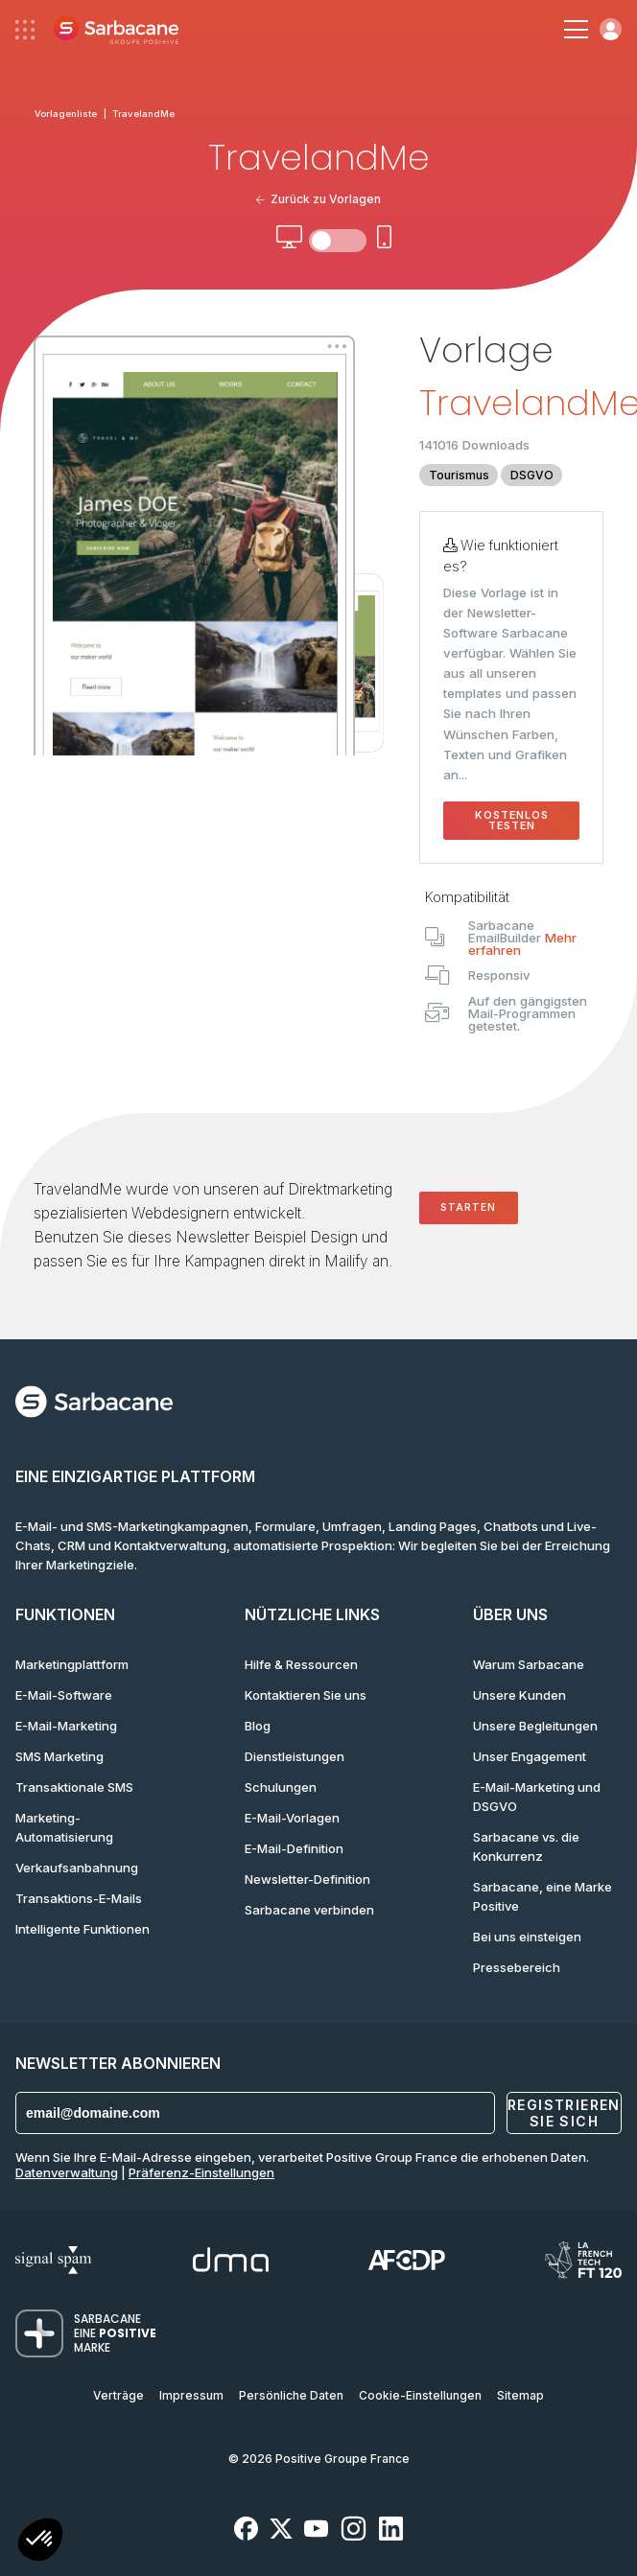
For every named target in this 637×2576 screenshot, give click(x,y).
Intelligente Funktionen (82, 1929)
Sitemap (520, 2395)
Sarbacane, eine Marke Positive (542, 1896)
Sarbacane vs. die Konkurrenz (526, 1846)
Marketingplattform (72, 1664)
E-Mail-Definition (294, 1848)
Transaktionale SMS (74, 1787)
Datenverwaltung (66, 2172)
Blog (258, 1725)
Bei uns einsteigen (527, 1936)
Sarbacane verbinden (309, 1909)
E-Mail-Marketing (66, 1725)
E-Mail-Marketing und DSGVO (537, 1796)
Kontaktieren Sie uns (305, 1695)
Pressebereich (516, 1967)
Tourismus (459, 475)
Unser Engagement (529, 1756)
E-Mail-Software (63, 1695)
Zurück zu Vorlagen (319, 199)
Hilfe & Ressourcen (301, 1664)
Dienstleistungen (294, 1756)
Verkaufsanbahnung (76, 1867)
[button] (40, 2542)
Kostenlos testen (512, 820)
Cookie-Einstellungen (420, 2395)
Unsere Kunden (519, 1695)
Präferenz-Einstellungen (201, 2172)
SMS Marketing (59, 1756)
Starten (468, 1207)
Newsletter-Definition (307, 1879)
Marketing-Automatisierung (64, 1827)
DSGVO (532, 475)
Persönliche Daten (291, 2395)
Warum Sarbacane (528, 1664)
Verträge (118, 2395)
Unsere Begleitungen (535, 1725)
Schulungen (281, 1787)
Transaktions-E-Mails (78, 1898)
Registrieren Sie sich (564, 2113)
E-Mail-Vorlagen (292, 1817)
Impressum (191, 2395)
